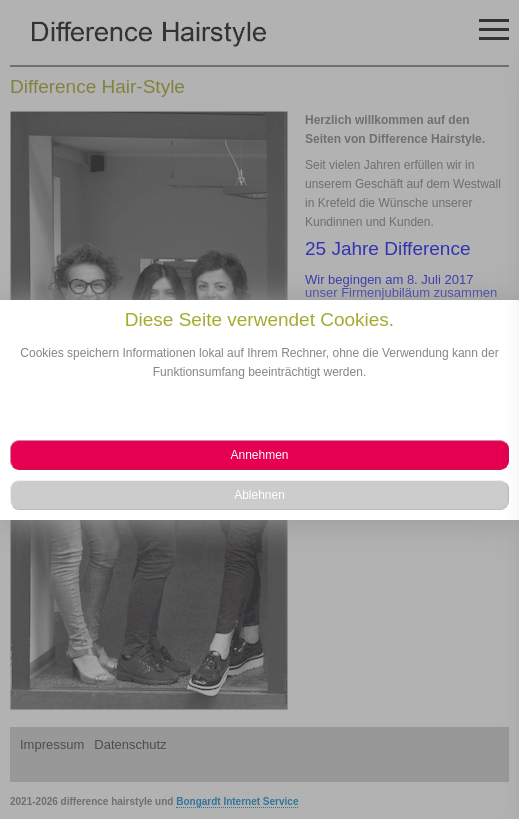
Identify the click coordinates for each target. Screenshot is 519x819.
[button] (259, 455)
